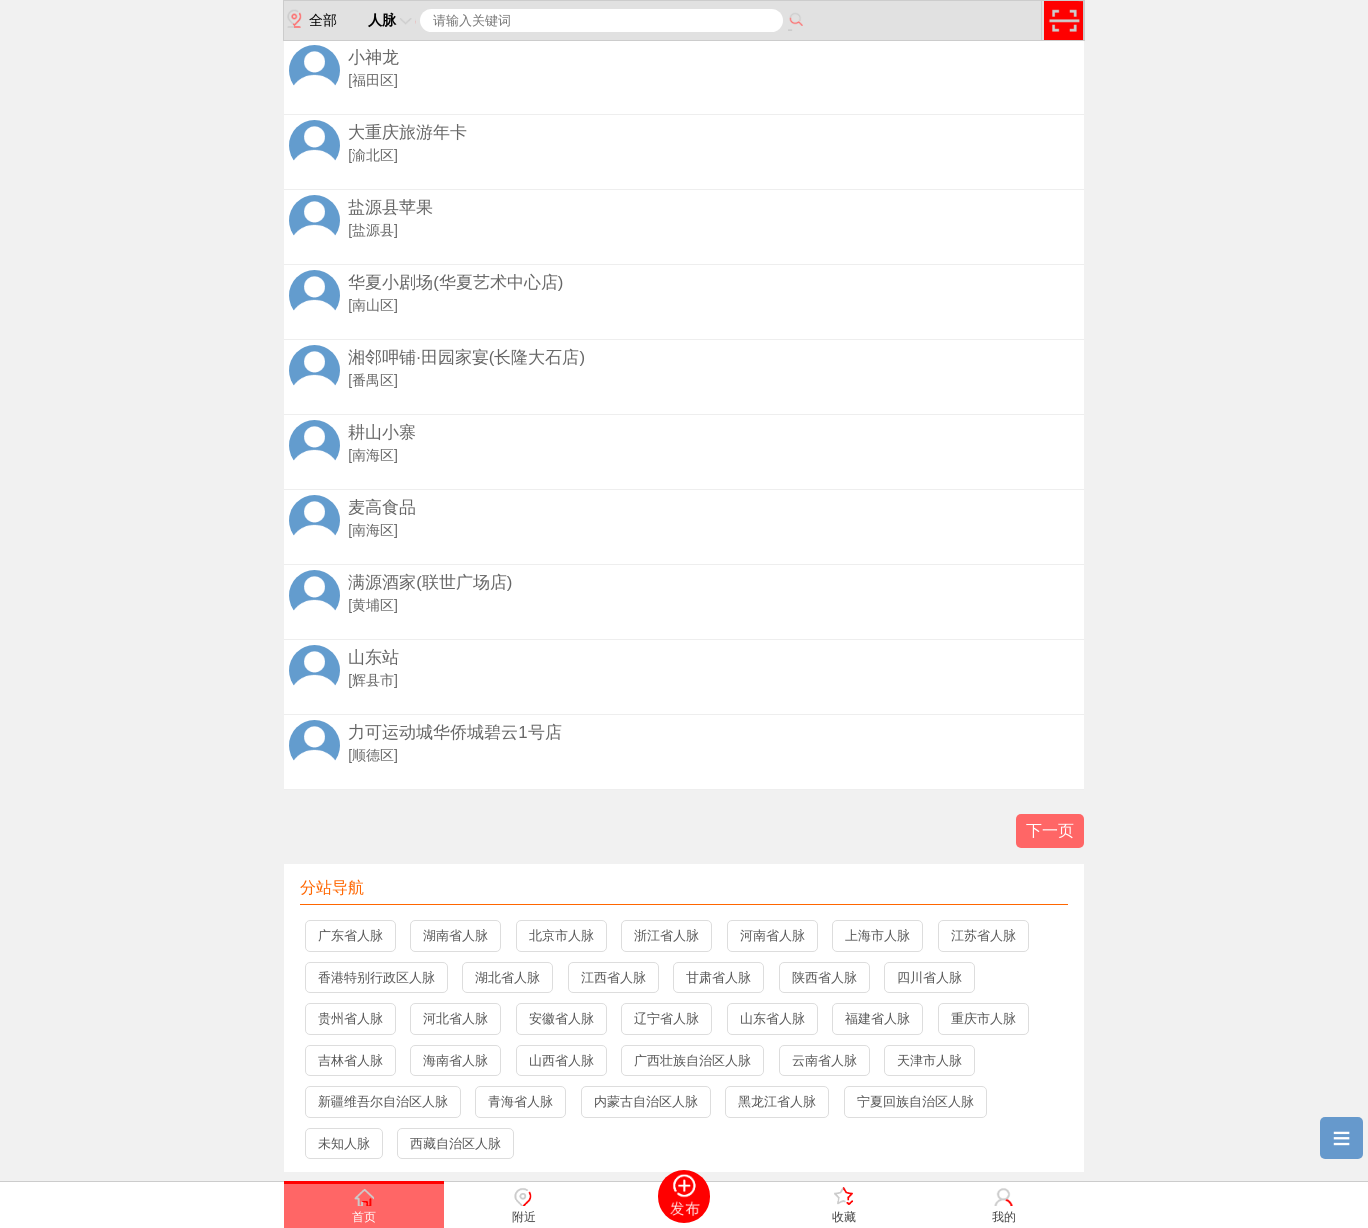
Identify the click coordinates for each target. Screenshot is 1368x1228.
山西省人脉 (561, 1060)
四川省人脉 (929, 977)
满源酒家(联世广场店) (430, 582)
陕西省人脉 (824, 977)
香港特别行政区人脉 (376, 977)
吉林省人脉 (350, 1060)
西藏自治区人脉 (455, 1143)
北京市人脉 (561, 935)
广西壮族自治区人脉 (692, 1060)
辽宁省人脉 (666, 1018)
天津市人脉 (929, 1060)
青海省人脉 (520, 1101)
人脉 (392, 20)
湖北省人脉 (507, 977)
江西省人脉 (613, 977)
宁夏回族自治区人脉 (915, 1101)
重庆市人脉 (983, 1018)
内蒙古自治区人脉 (646, 1101)
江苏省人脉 (983, 935)
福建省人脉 (877, 1018)
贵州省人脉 (350, 1018)
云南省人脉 (824, 1060)
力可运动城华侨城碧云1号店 (454, 732)
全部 (310, 19)
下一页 (1050, 830)
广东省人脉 (350, 935)
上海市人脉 (877, 935)
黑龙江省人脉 (777, 1101)
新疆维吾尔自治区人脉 (383, 1101)
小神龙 (373, 57)
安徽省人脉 (561, 1018)
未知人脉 (344, 1143)
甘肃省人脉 (718, 977)
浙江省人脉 (666, 935)
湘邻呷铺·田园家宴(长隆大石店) (466, 357)
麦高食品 (382, 507)
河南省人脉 (772, 935)
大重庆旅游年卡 (407, 132)
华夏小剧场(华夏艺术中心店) (455, 282)
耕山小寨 (382, 432)
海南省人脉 (455, 1060)
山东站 (373, 657)
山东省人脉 (772, 1018)
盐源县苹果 (390, 207)
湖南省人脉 (455, 935)
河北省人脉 (455, 1018)
